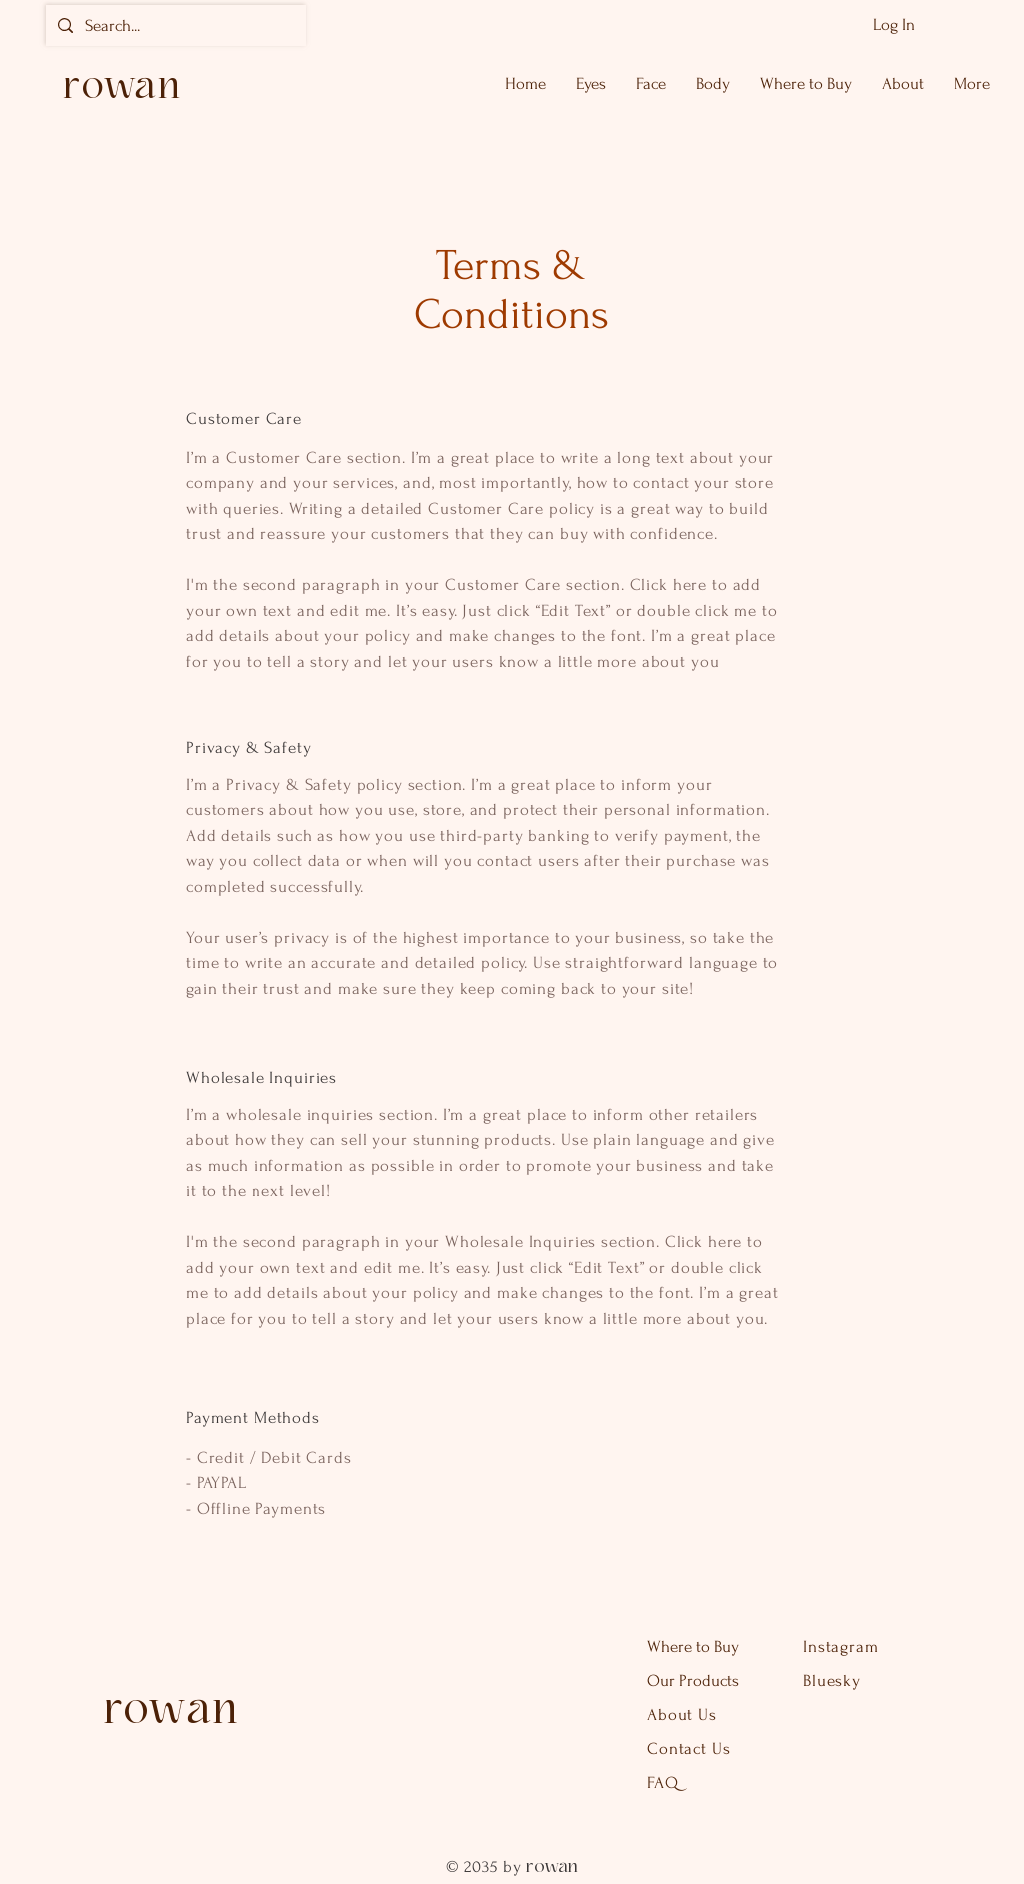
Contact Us (689, 1748)
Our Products (693, 1680)
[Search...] (174, 25)
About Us (684, 1714)
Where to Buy (695, 1646)
